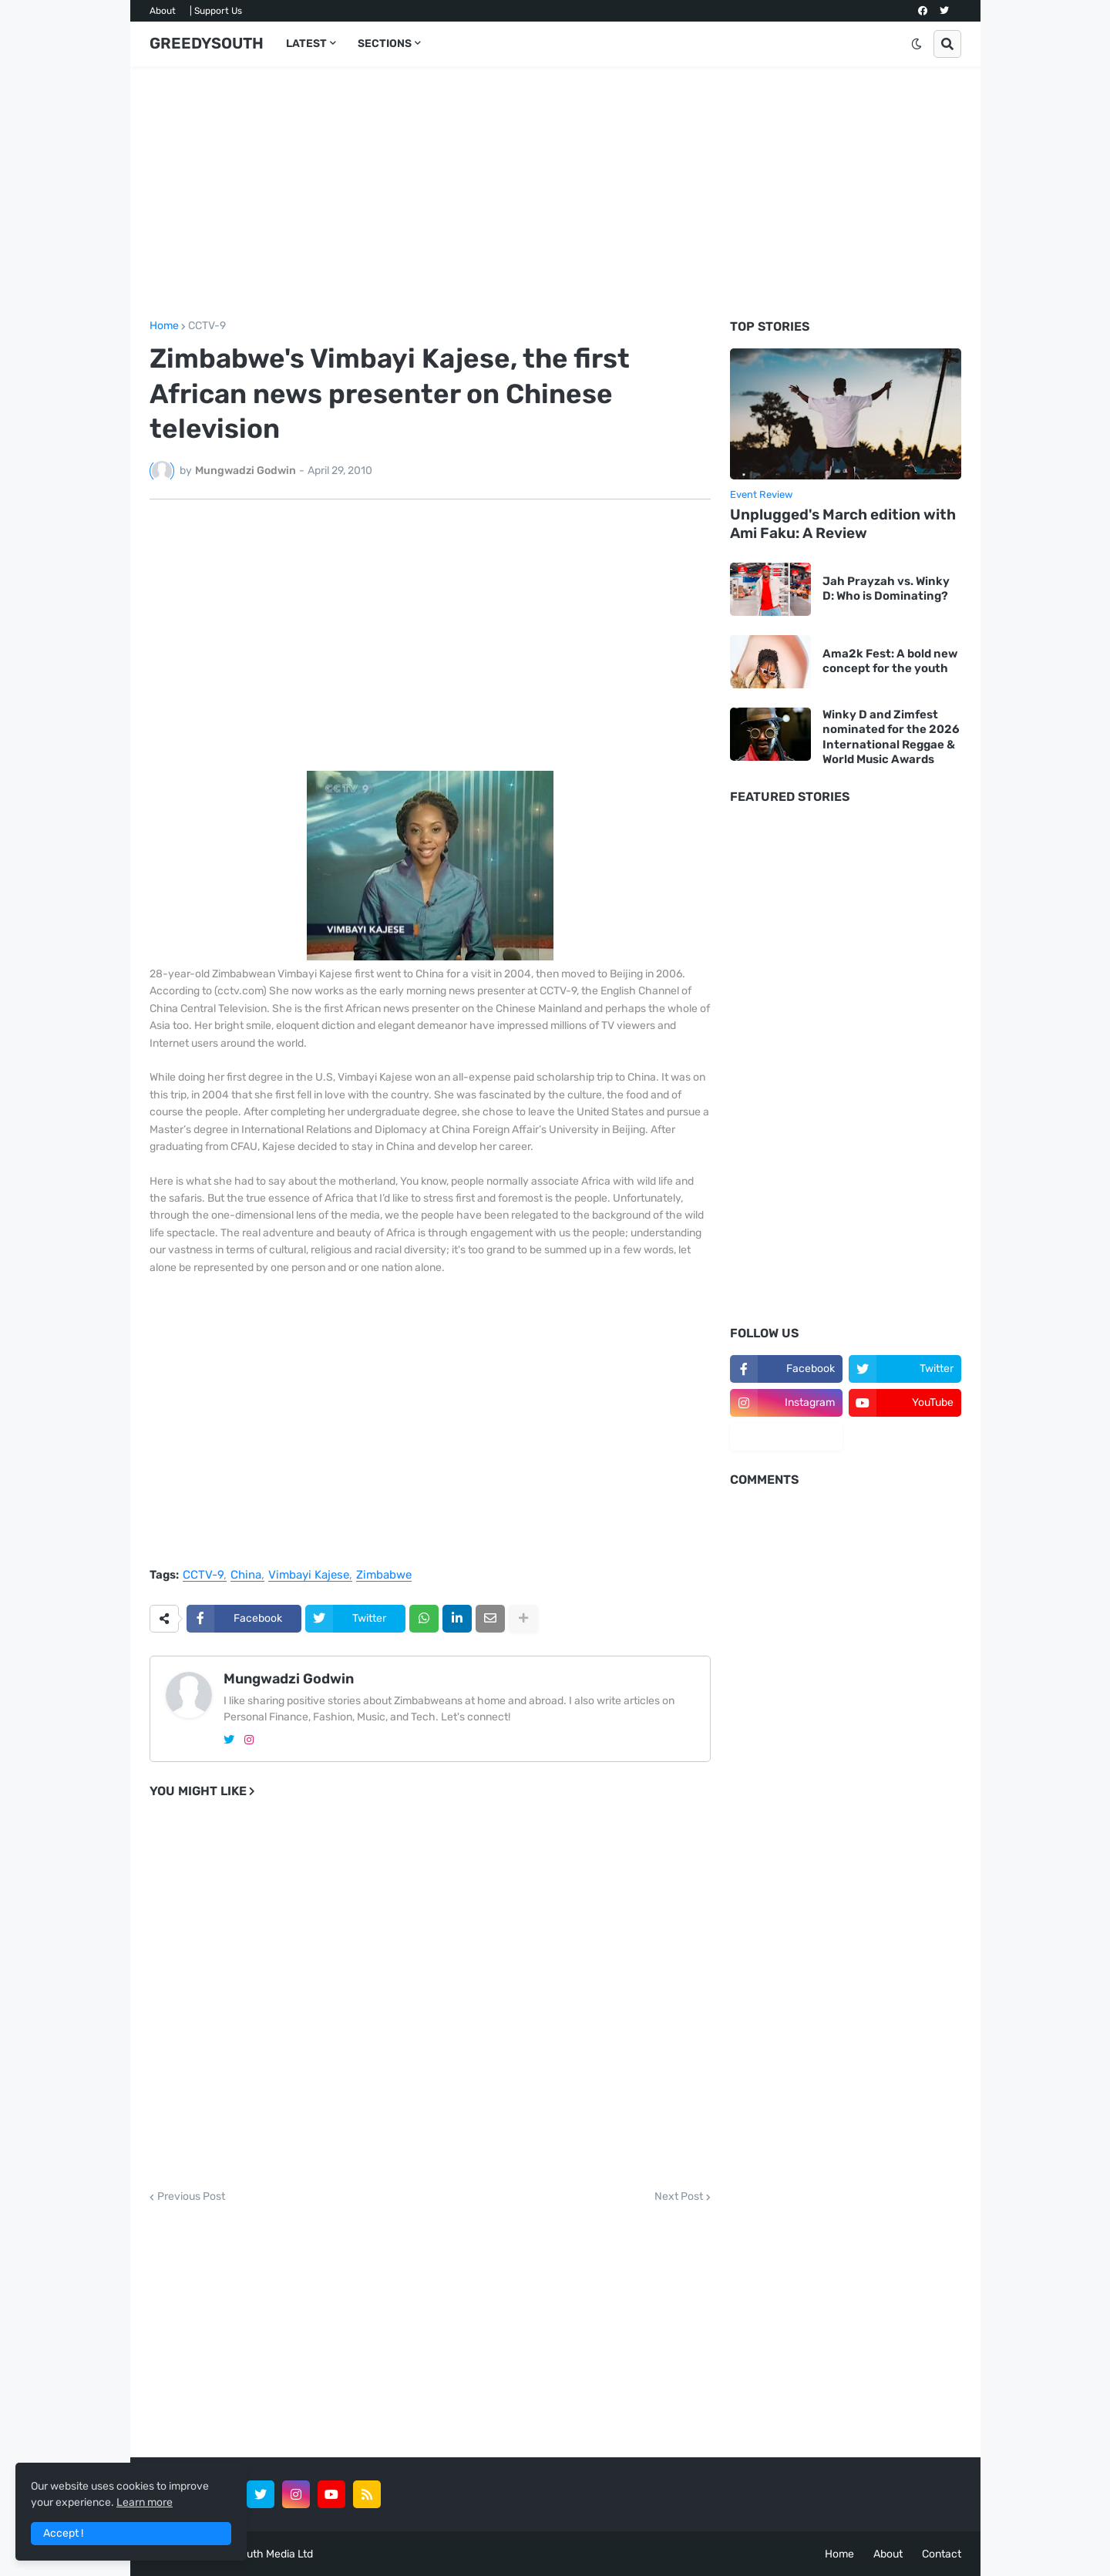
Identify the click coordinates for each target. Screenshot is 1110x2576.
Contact (941, 2554)
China (245, 1575)
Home (164, 326)
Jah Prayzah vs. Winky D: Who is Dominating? (886, 589)
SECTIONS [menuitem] (385, 43)
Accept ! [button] (63, 2533)
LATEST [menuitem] (306, 43)
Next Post (678, 2196)
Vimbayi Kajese (308, 1575)
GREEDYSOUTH (207, 43)
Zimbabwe (384, 1575)
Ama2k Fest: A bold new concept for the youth (889, 661)
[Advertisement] (555, 193)
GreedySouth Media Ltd (255, 2554)
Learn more (144, 2502)
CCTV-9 (207, 326)
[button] (916, 44)
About (163, 10)
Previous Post (191, 2196)
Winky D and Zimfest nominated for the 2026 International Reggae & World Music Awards (891, 737)
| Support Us (216, 10)
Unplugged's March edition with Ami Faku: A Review (843, 524)
